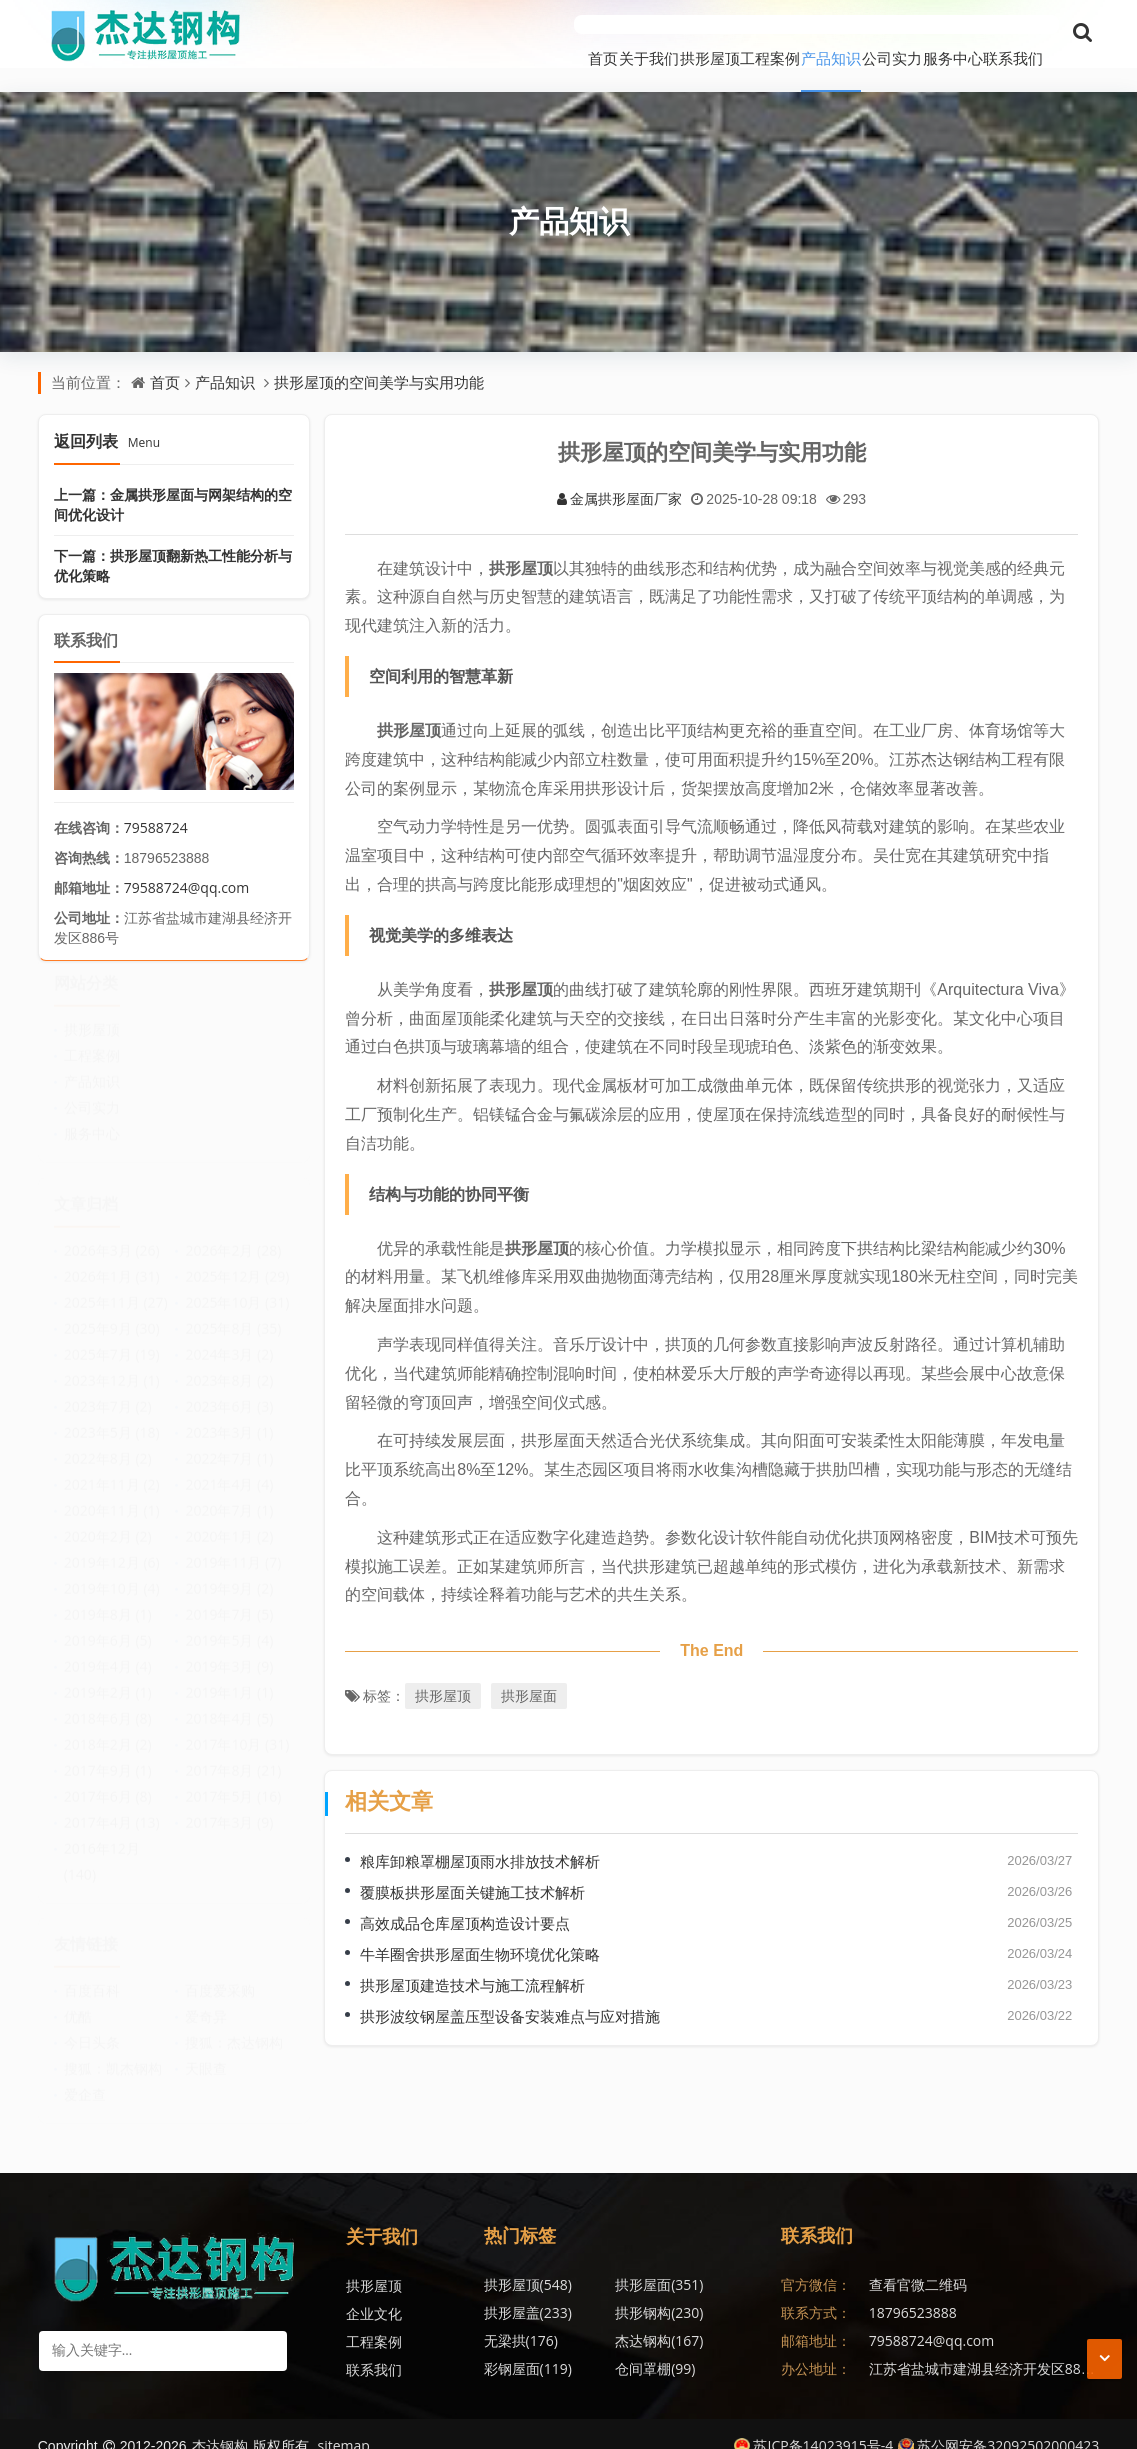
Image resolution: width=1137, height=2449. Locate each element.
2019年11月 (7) (233, 1545)
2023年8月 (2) (229, 1363)
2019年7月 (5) (229, 1597)
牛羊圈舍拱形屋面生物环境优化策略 (480, 1930)
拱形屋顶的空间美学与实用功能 (379, 358)
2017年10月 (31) (237, 1727)
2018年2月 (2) (108, 1727)
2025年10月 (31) (237, 1285)
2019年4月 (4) (108, 1649)
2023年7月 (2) (108, 1389)
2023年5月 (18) (112, 1415)
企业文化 (374, 2289)
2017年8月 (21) (233, 1753)
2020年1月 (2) (229, 1519)
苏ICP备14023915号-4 (813, 2421)
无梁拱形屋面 (714, 2344)
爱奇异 (206, 2000)
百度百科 (92, 1974)
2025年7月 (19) (112, 1337)
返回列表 (107, 416)
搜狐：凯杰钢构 (113, 2052)
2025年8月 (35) (233, 1311)
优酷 (78, 2000)
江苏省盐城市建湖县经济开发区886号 (986, 2344)
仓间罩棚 (612, 2316)
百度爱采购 (220, 1974)
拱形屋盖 (704, 2260)
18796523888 (913, 2288)
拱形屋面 (529, 1671)
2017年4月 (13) (112, 1805)
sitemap (344, 2421)
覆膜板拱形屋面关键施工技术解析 (472, 1868)
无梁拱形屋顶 (538, 2344)
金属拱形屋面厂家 (619, 473)
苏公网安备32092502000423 (998, 2421)
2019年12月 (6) (112, 1545)
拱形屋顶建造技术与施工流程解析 (472, 1961)
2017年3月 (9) (229, 1805)
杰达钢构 (704, 2288)
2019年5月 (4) (229, 1623)
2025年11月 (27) (116, 1285)
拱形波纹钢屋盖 (633, 2344)
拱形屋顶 (563, 34)
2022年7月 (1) (229, 1441)
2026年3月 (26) (112, 1233)
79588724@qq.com (187, 862)
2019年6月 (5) (108, 1623)
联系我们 (1013, 34)
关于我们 (473, 34)
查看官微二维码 (918, 2260)
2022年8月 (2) (108, 1441)
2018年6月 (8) (108, 1701)
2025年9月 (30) (112, 1311)
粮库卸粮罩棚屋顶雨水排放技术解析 (480, 1837)
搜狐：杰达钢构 (234, 2026)
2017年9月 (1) (108, 1753)
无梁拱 (609, 2288)
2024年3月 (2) (229, 1337)
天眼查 (206, 2052)
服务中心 (923, 34)
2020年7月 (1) (229, 1493)
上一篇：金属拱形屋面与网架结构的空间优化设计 (173, 479)
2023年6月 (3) (229, 1389)
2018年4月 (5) (229, 1701)
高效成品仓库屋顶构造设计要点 (465, 1899)
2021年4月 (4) (229, 1467)
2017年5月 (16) (233, 1779)
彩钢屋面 (528, 2316)
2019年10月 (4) (112, 1571)
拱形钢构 (528, 2288)
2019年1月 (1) (229, 1675)
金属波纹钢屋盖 (721, 2316)
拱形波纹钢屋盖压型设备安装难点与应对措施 (510, 1992)
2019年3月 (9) (229, 1649)
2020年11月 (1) (112, 1493)
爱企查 (85, 2078)
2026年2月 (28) (233, 1233)
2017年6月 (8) (108, 1779)
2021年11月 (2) (112, 1467)
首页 (398, 34)
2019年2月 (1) (108, 1675)
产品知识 (743, 34)
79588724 (156, 802)
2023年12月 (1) (112, 1363)
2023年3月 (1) (229, 1415)
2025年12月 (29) (237, 1259)
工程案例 (653, 34)
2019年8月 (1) (108, 1597)
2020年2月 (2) (108, 1519)
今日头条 (92, 2026)
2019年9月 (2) (229, 1571)
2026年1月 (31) (112, 1259)
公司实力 (833, 34)
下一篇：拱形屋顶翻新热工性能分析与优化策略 (173, 540)
